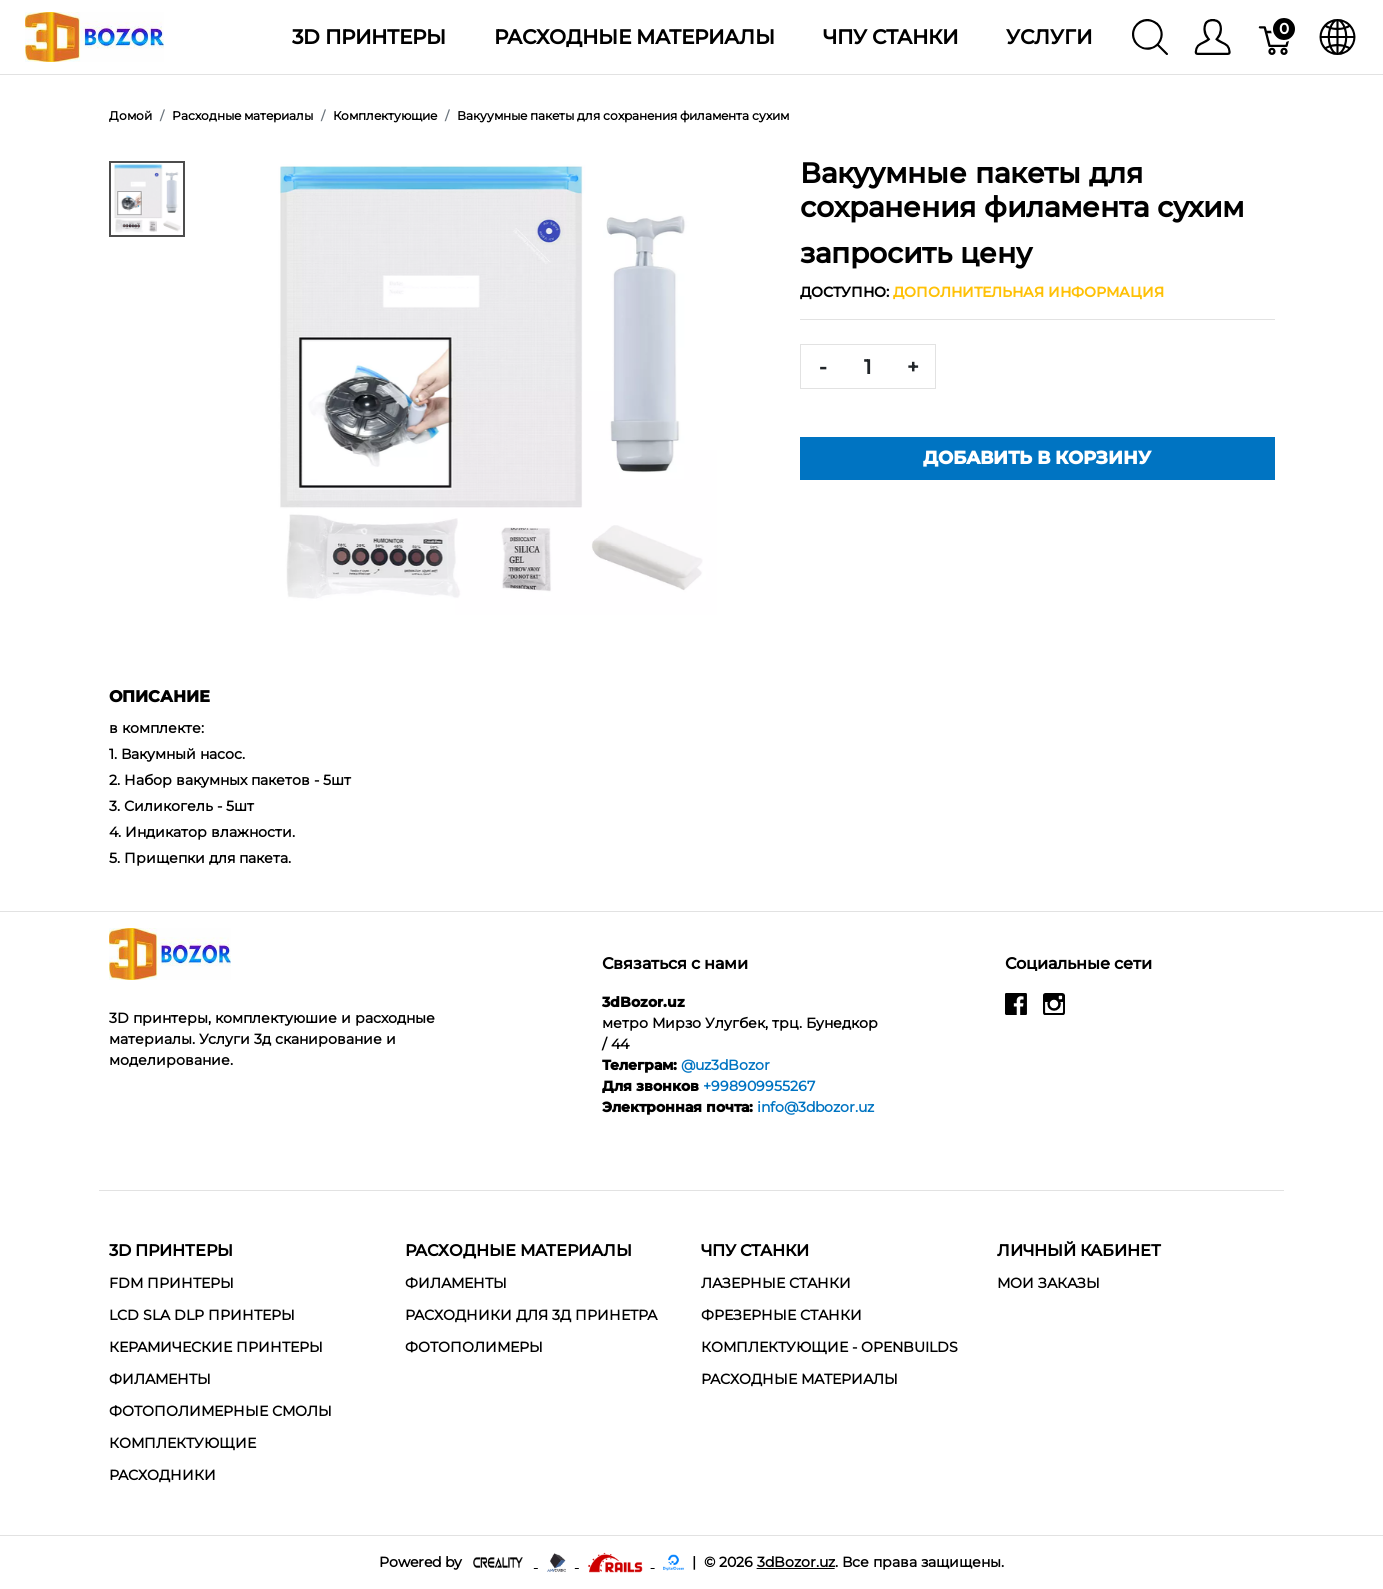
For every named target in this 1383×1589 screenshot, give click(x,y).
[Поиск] (1150, 37)
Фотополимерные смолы (220, 1411)
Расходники (162, 1475)
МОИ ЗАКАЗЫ (1048, 1283)
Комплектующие (182, 1443)
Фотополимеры (474, 1347)
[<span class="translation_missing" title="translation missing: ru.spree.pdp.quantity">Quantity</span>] (868, 366)
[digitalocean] (673, 1562)
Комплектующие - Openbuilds (829, 1347)
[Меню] (1212, 37)
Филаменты (160, 1379)
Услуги (1049, 37)
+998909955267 (759, 1086)
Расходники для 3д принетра (531, 1315)
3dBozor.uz (796, 1562)
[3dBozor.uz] (94, 35)
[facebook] (1016, 1012)
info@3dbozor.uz (815, 1107)
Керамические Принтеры (216, 1347)
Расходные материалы (634, 37)
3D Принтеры (369, 37)
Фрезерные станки (781, 1315)
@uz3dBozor (725, 1065)
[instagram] (1054, 1012)
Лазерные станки (776, 1283)
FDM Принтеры (171, 1283)
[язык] (1337, 37)
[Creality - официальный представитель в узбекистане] (499, 1562)
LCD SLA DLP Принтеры (202, 1315)
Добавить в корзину (1037, 458)
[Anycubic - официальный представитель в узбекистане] (558, 1562)
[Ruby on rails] (617, 1562)
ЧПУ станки (890, 37)
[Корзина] (1276, 37)
